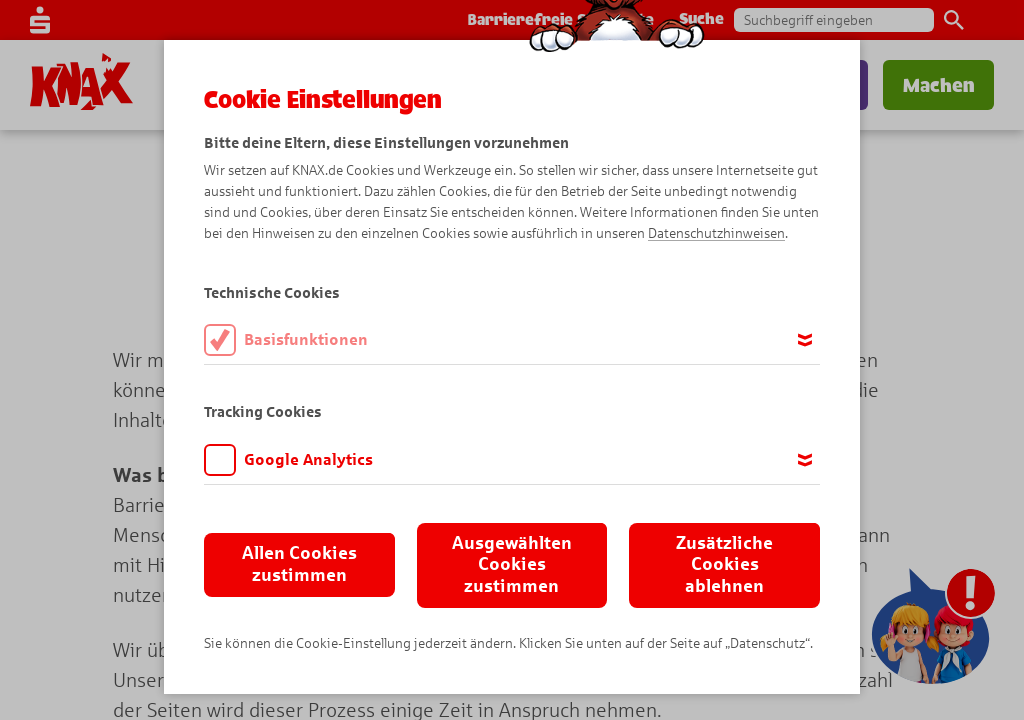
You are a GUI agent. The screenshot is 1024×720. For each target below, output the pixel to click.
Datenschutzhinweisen (716, 233)
